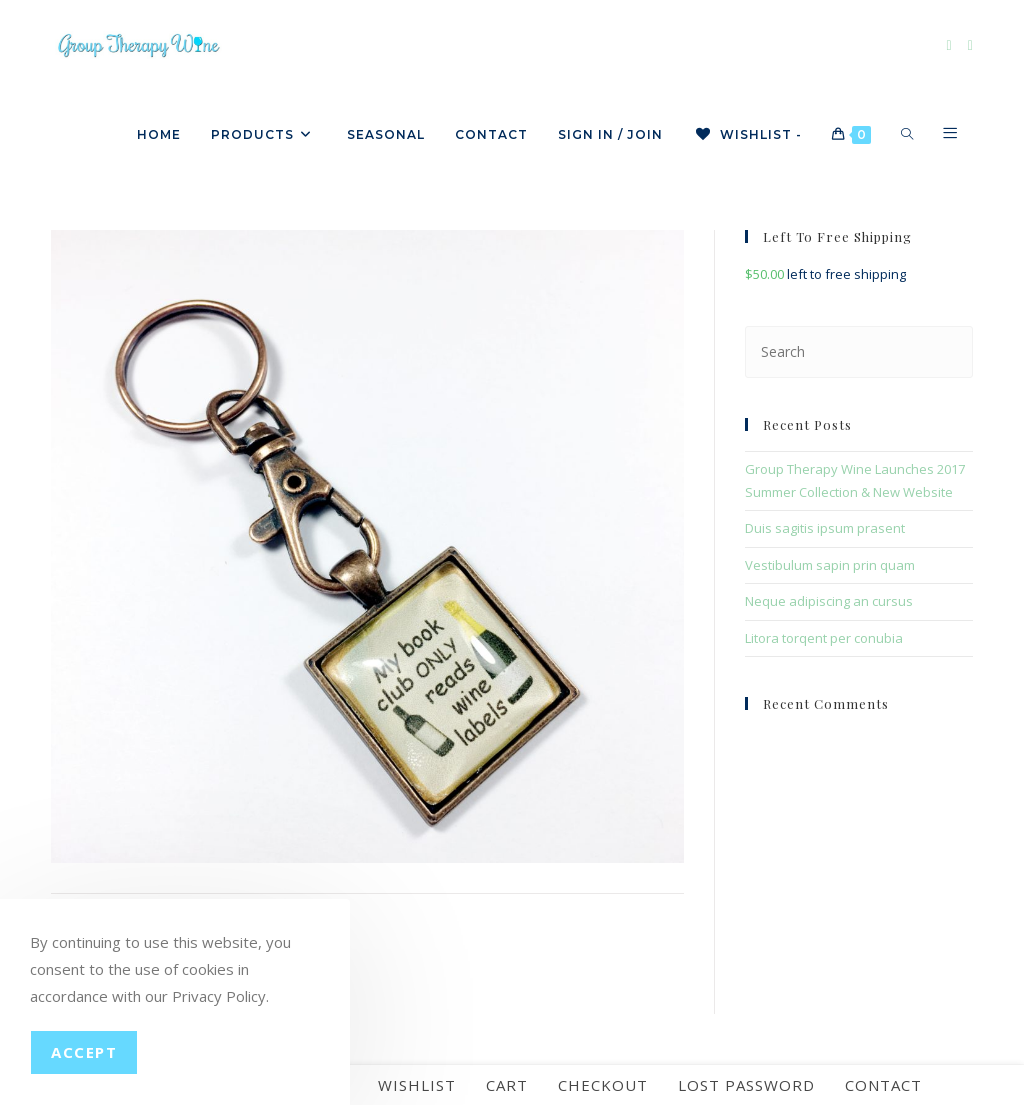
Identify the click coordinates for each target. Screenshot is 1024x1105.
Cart (507, 1085)
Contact (883, 1085)
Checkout (603, 1085)
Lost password (746, 1085)
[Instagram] (970, 45)
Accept (84, 1052)
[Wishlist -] (747, 135)
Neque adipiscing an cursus (829, 601)
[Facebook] (949, 45)
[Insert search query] (859, 351)
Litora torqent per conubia (824, 638)
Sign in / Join (610, 134)
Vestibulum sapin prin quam (830, 565)
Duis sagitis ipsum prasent (825, 528)
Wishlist (417, 1085)
